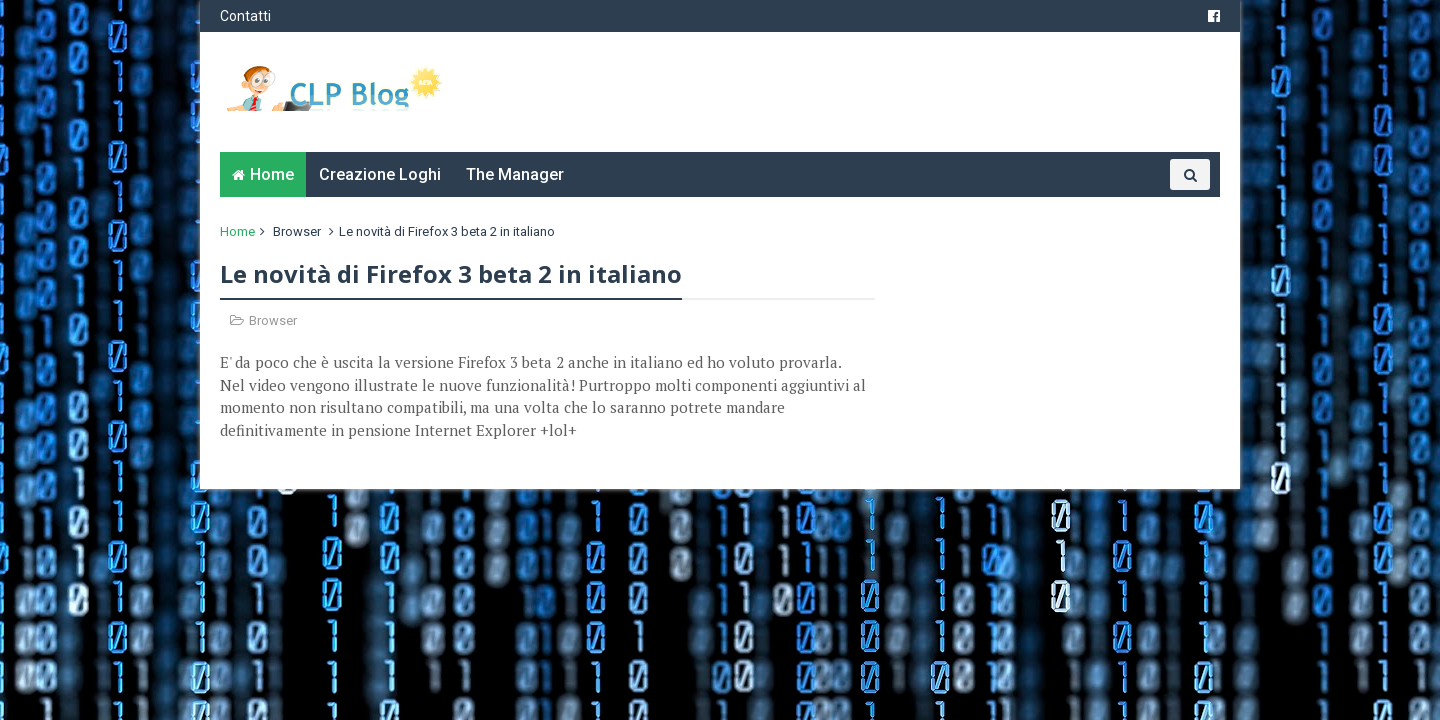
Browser (297, 231)
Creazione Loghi (380, 174)
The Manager (515, 174)
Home (272, 174)
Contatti (245, 16)
